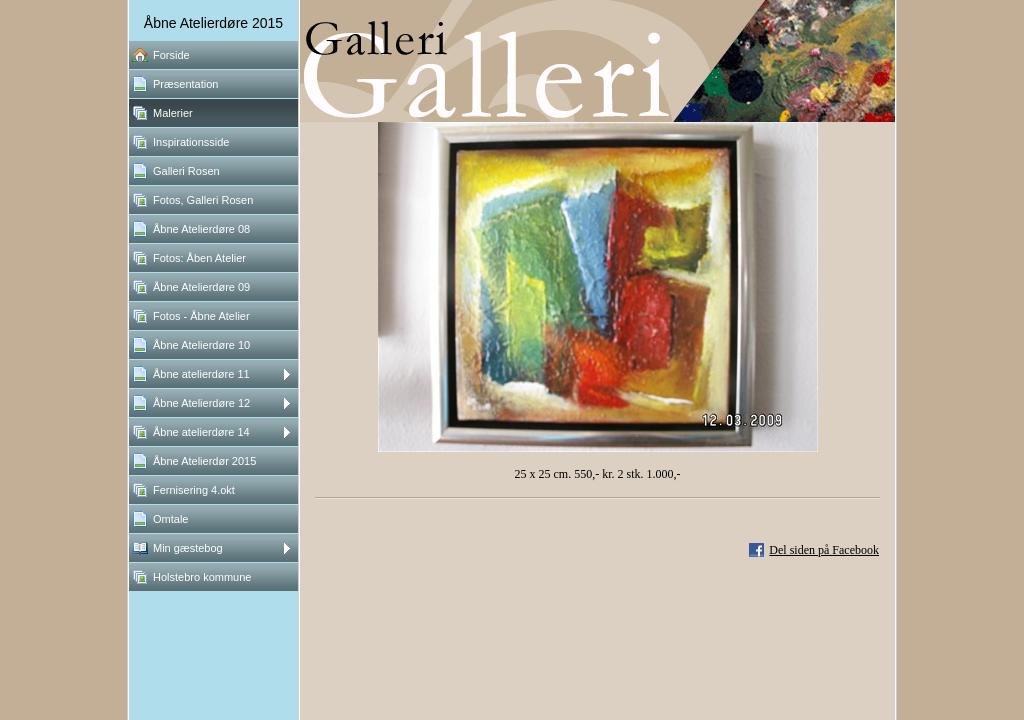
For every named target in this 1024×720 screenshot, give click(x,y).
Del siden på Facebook (824, 550)
